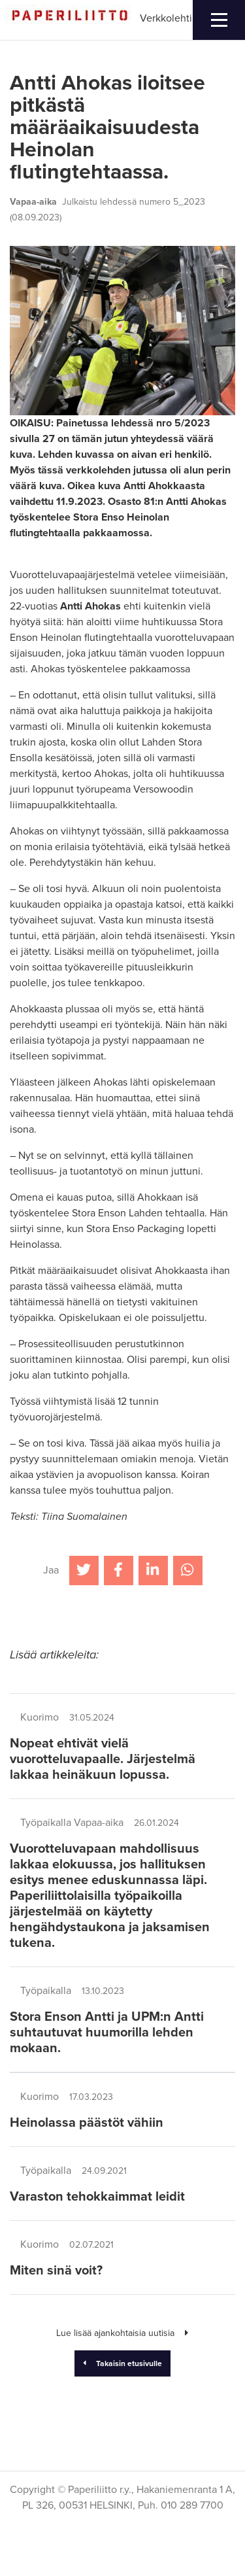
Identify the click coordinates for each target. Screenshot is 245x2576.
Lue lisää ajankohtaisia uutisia (122, 2333)
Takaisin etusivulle (123, 2363)
